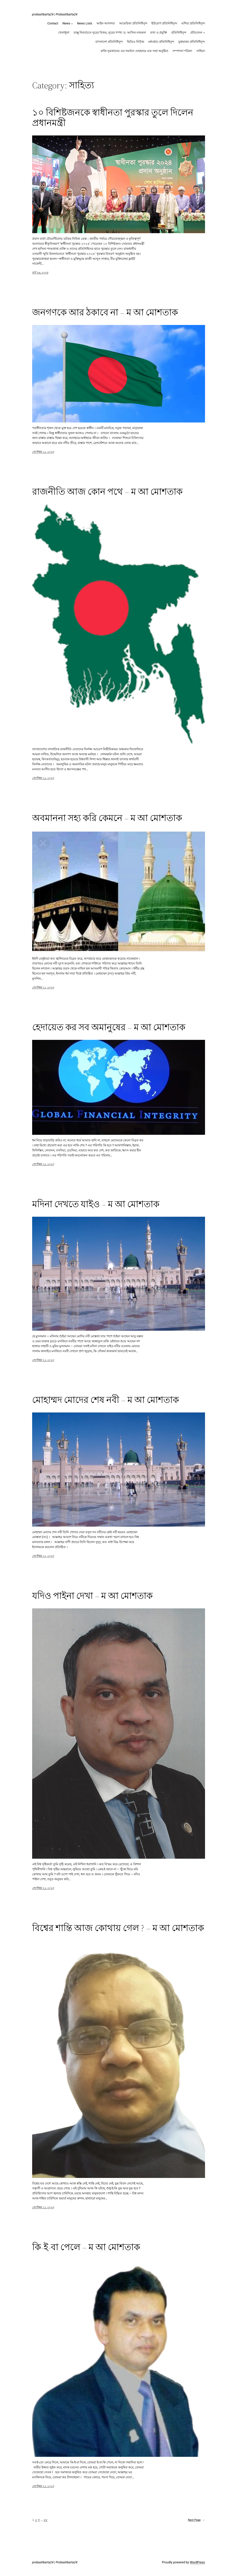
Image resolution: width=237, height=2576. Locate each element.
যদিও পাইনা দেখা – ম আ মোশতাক (92, 1596)
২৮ (45, 2520)
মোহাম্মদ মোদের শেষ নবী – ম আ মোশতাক (105, 1400)
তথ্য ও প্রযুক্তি (158, 32)
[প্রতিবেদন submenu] (204, 33)
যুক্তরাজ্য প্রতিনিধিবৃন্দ (191, 41)
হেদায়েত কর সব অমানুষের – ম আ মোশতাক (108, 1027)
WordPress (197, 2562)
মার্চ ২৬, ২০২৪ (40, 272)
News (66, 23)
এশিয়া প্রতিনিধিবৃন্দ (193, 23)
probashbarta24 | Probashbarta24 (54, 14)
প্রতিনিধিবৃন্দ (178, 32)
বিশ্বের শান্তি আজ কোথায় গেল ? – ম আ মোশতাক (118, 1928)
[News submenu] (72, 23)
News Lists (84, 23)
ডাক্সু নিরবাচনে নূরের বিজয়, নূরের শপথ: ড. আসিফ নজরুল (109, 32)
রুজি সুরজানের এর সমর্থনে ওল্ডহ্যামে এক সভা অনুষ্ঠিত (134, 51)
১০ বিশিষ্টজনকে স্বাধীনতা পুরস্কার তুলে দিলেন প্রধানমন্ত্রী (112, 117)
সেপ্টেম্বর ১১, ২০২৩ (43, 451)
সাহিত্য (200, 51)
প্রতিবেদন (196, 32)
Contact (52, 23)
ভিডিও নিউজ (135, 41)
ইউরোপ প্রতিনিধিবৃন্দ (164, 23)
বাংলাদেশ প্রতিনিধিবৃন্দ (109, 41)
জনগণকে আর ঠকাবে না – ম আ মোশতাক (105, 312)
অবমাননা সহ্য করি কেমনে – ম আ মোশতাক (107, 818)
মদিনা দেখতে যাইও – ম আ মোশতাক (95, 1204)
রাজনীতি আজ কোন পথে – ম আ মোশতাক (107, 491)
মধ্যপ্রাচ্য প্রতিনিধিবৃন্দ (161, 41)
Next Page (196, 2520)
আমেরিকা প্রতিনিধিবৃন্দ (133, 23)
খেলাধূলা (63, 32)
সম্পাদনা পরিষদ (182, 51)
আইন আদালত (105, 23)
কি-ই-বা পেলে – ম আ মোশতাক (86, 2247)
